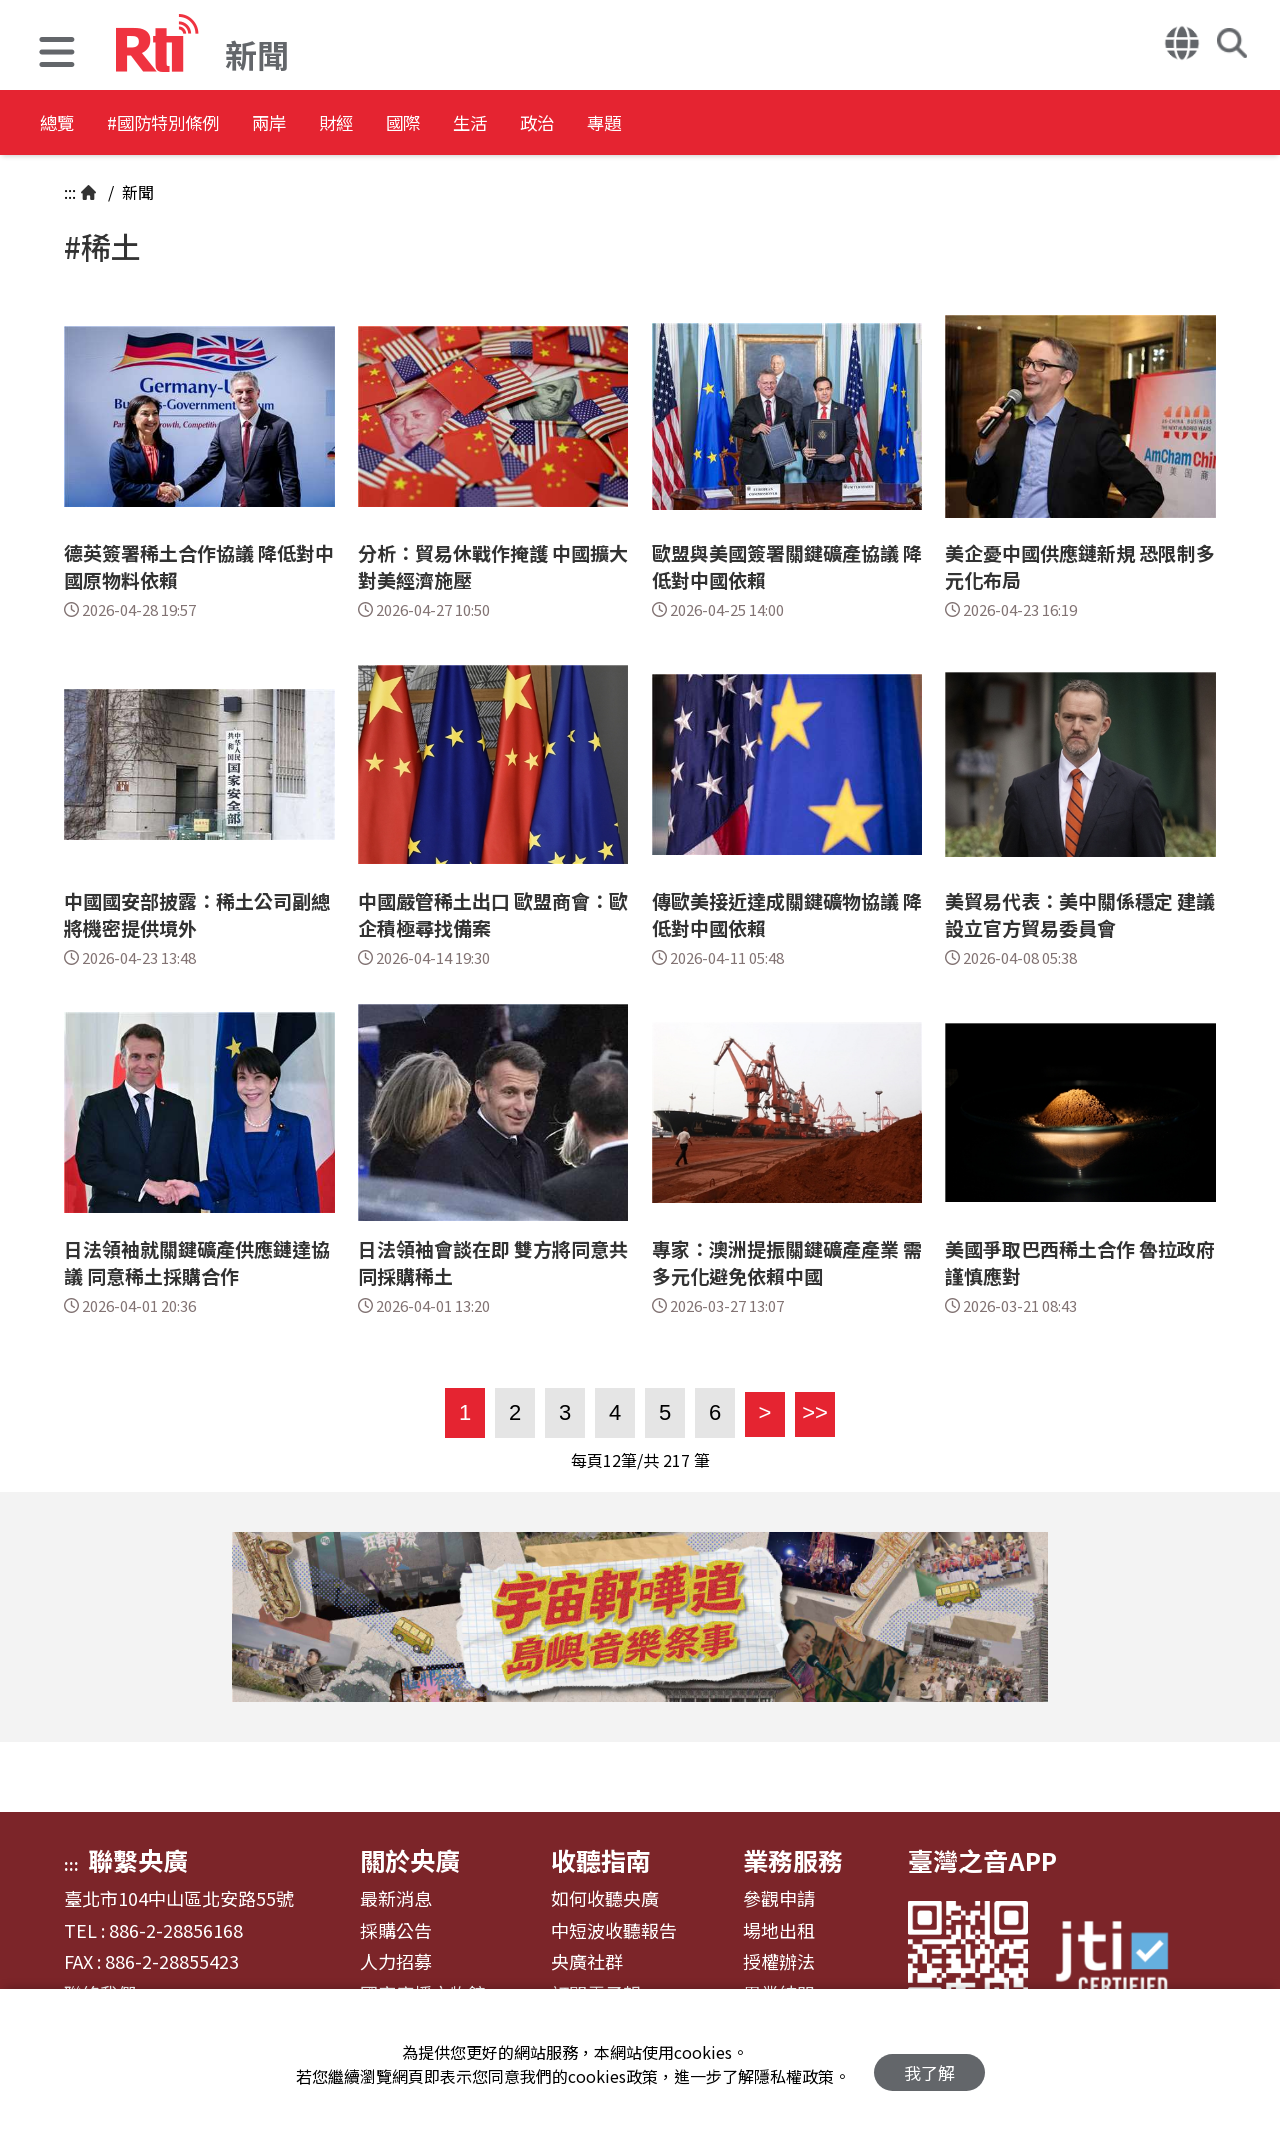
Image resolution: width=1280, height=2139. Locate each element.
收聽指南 (601, 1860)
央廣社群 (587, 1962)
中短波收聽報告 (614, 1931)
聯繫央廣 (138, 1860)
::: (70, 192)
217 (676, 1460)
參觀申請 (779, 1899)
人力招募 (396, 1962)
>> (811, 1412)
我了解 (929, 2064)
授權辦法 (779, 1962)
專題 (782, 124)
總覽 (60, 124)
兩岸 (332, 124)
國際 (512, 124)
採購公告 (396, 1931)
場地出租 (779, 1931)
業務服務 (793, 1860)
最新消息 (396, 1899)
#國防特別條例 (196, 124)
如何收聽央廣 (605, 1899)
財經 (422, 124)
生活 (602, 124)
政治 (692, 124)
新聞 (136, 192)
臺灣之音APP (982, 1860)
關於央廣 (410, 1860)
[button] (57, 54)
